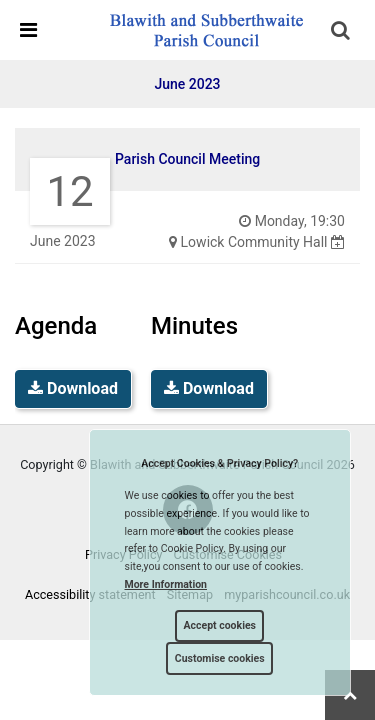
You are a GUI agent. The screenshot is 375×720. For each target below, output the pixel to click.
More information (166, 584)
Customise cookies (220, 658)
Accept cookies (219, 625)
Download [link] (73, 388)
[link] (206, 29)
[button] (342, 32)
